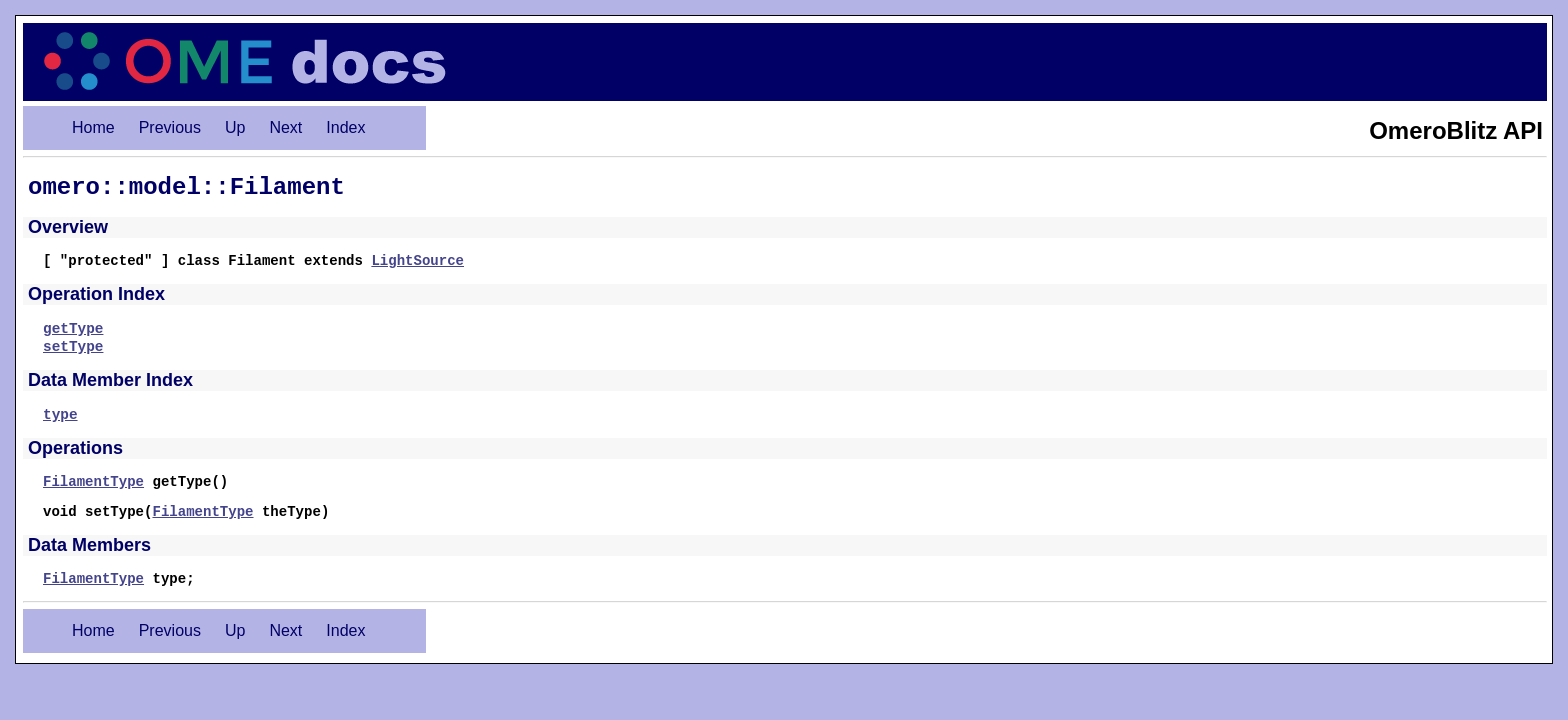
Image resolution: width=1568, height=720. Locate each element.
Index (345, 127)
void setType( (97, 512)
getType (73, 329)
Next (285, 127)
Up (235, 127)
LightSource (417, 261)
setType (73, 347)
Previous (170, 127)
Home (93, 127)
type (60, 415)
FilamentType (93, 482)
